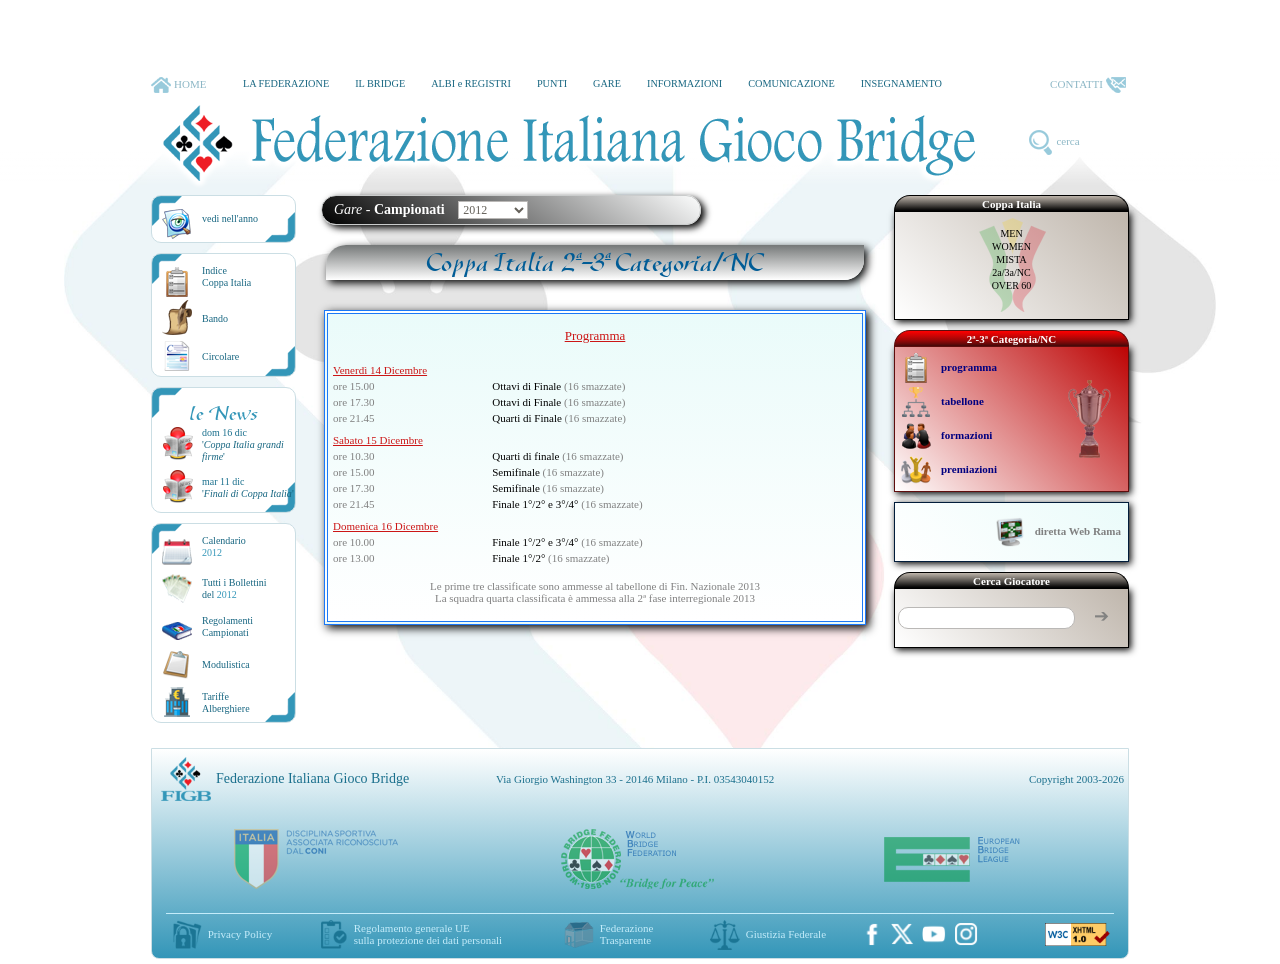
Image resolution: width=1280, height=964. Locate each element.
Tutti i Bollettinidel (234, 588)
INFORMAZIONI (684, 83)
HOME (178, 85)
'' (248, 493)
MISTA (1011, 259)
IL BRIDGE (380, 83)
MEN (1011, 233)
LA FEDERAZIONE (286, 83)
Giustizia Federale (786, 934)
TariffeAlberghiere (226, 702)
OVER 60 (1012, 285)
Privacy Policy (240, 934)
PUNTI (552, 83)
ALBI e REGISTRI (471, 83)
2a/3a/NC (1011, 272)
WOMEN (1011, 246)
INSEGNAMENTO (901, 83)
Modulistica (226, 664)
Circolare (220, 356)
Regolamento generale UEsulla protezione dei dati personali (428, 934)
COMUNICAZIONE (791, 83)
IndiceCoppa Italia (226, 276)
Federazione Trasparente (627, 934)
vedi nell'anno (230, 218)
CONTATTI (1088, 85)
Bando (215, 318)
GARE (607, 83)
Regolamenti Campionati (227, 626)
